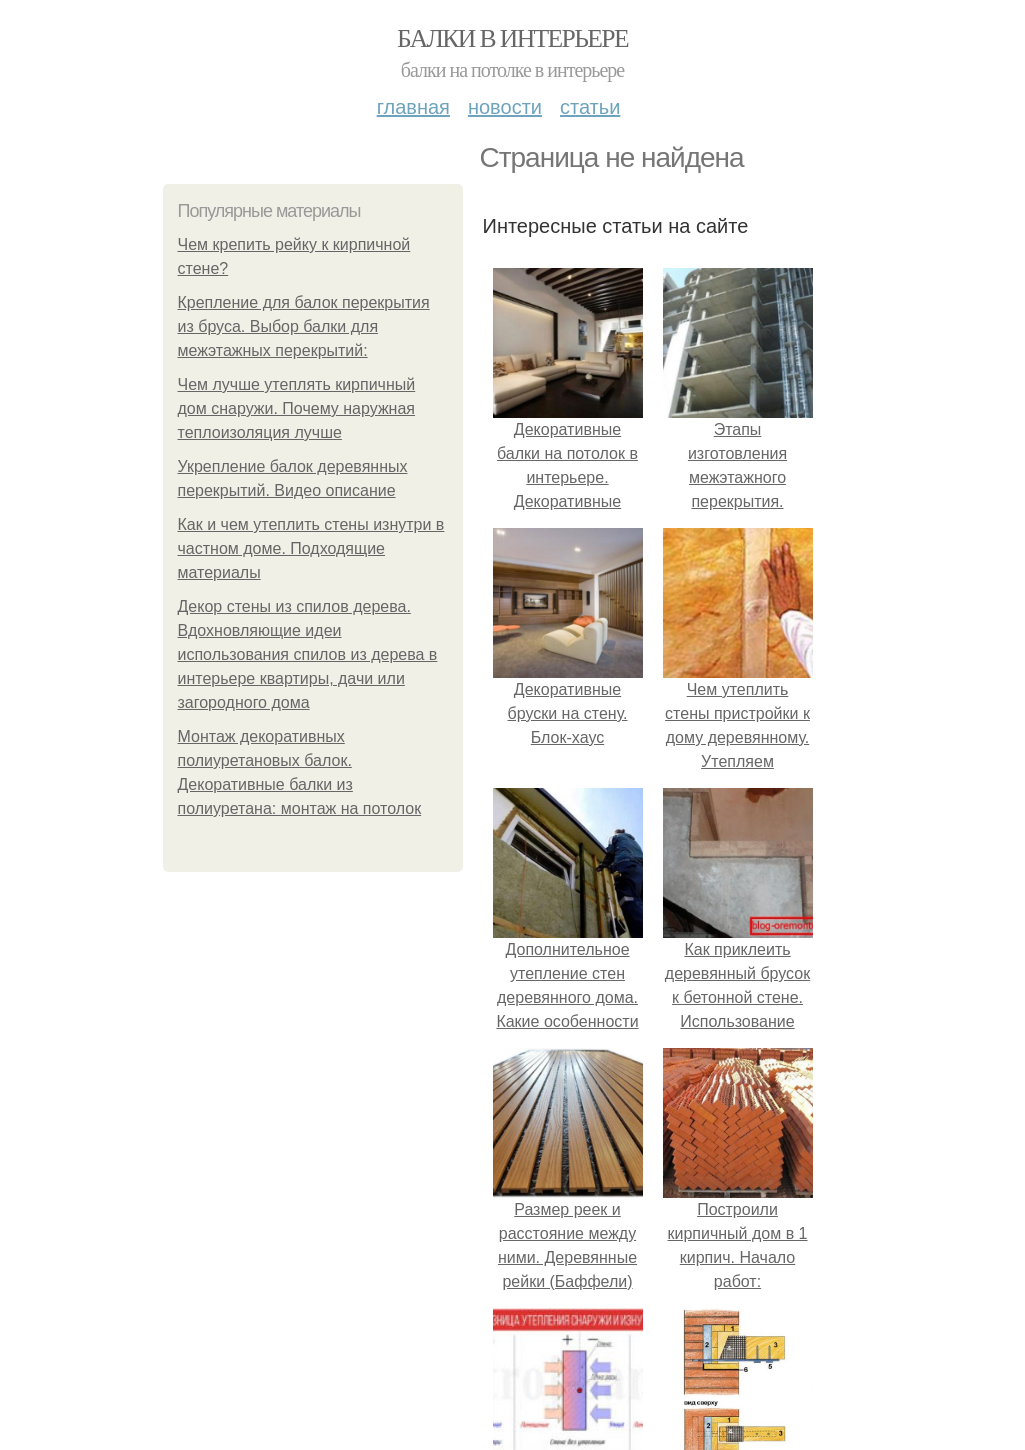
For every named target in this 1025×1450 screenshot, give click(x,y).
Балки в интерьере (512, 38)
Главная (413, 107)
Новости (505, 107)
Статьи (590, 107)
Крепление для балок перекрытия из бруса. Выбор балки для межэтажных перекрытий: (304, 326)
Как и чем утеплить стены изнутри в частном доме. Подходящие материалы (311, 548)
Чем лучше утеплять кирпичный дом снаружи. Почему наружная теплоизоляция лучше (297, 408)
